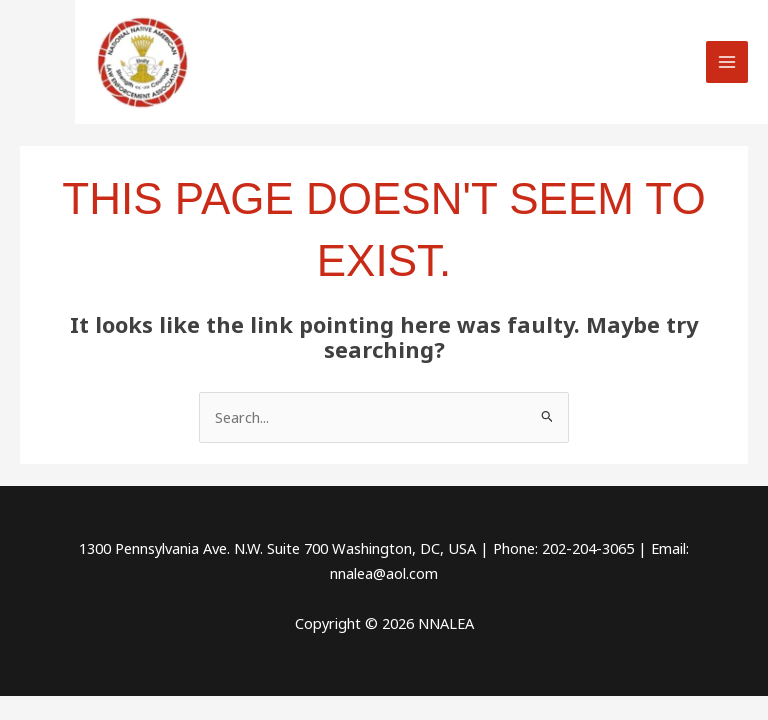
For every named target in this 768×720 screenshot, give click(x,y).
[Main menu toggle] (727, 62)
